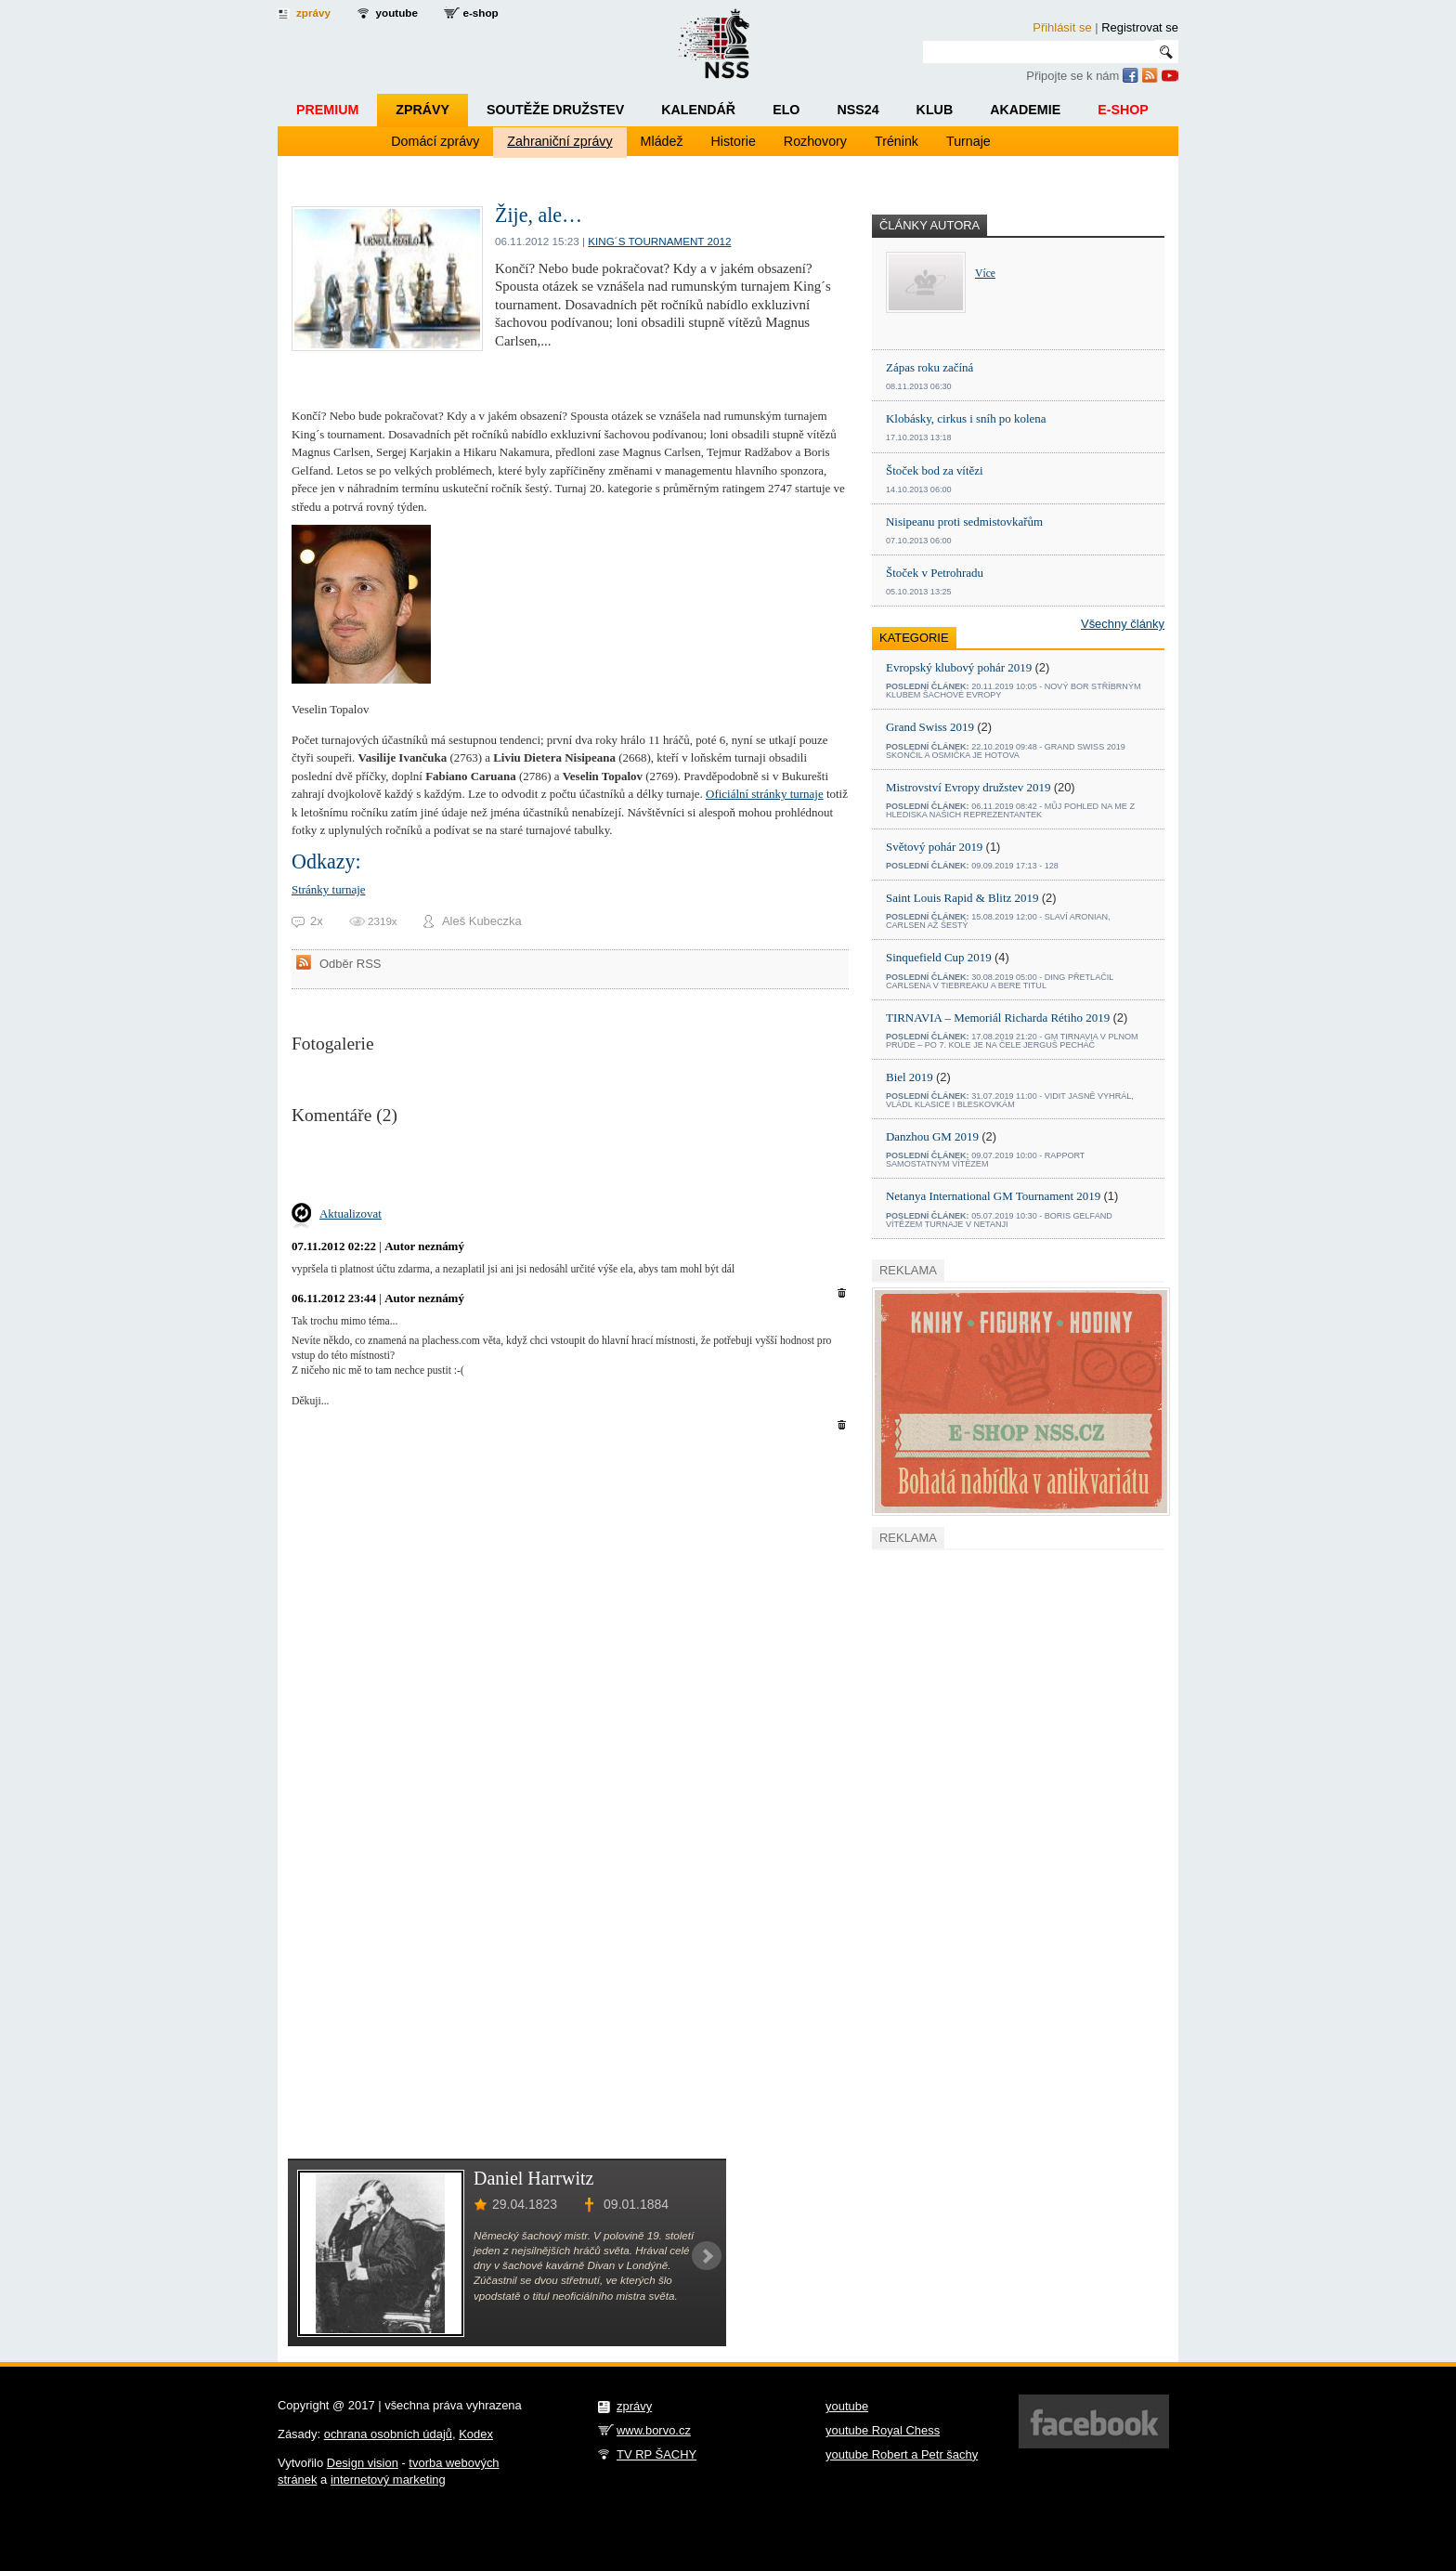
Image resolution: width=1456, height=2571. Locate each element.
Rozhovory (815, 141)
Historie (733, 141)
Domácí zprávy (435, 141)
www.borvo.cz (654, 2430)
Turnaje (968, 141)
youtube (397, 13)
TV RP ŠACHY (656, 2454)
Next (707, 2256)
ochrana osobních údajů (388, 2434)
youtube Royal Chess (883, 2430)
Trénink (896, 141)
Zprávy (422, 109)
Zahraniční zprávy (559, 141)
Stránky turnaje (329, 889)
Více (985, 274)
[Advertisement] (509, 1170)
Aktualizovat (350, 1213)
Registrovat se (1139, 27)
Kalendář (698, 109)
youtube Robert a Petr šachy (902, 2454)
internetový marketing (388, 2479)
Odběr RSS (350, 964)
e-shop (480, 13)
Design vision (362, 2463)
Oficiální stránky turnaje (765, 794)
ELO (786, 109)
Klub (935, 109)
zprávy (313, 13)
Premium (327, 109)
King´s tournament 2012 (659, 241)
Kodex (476, 2434)
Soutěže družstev (555, 109)
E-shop (1123, 109)
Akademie (1025, 109)
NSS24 (857, 109)
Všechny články (1122, 624)
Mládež (662, 141)
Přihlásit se (1062, 27)
